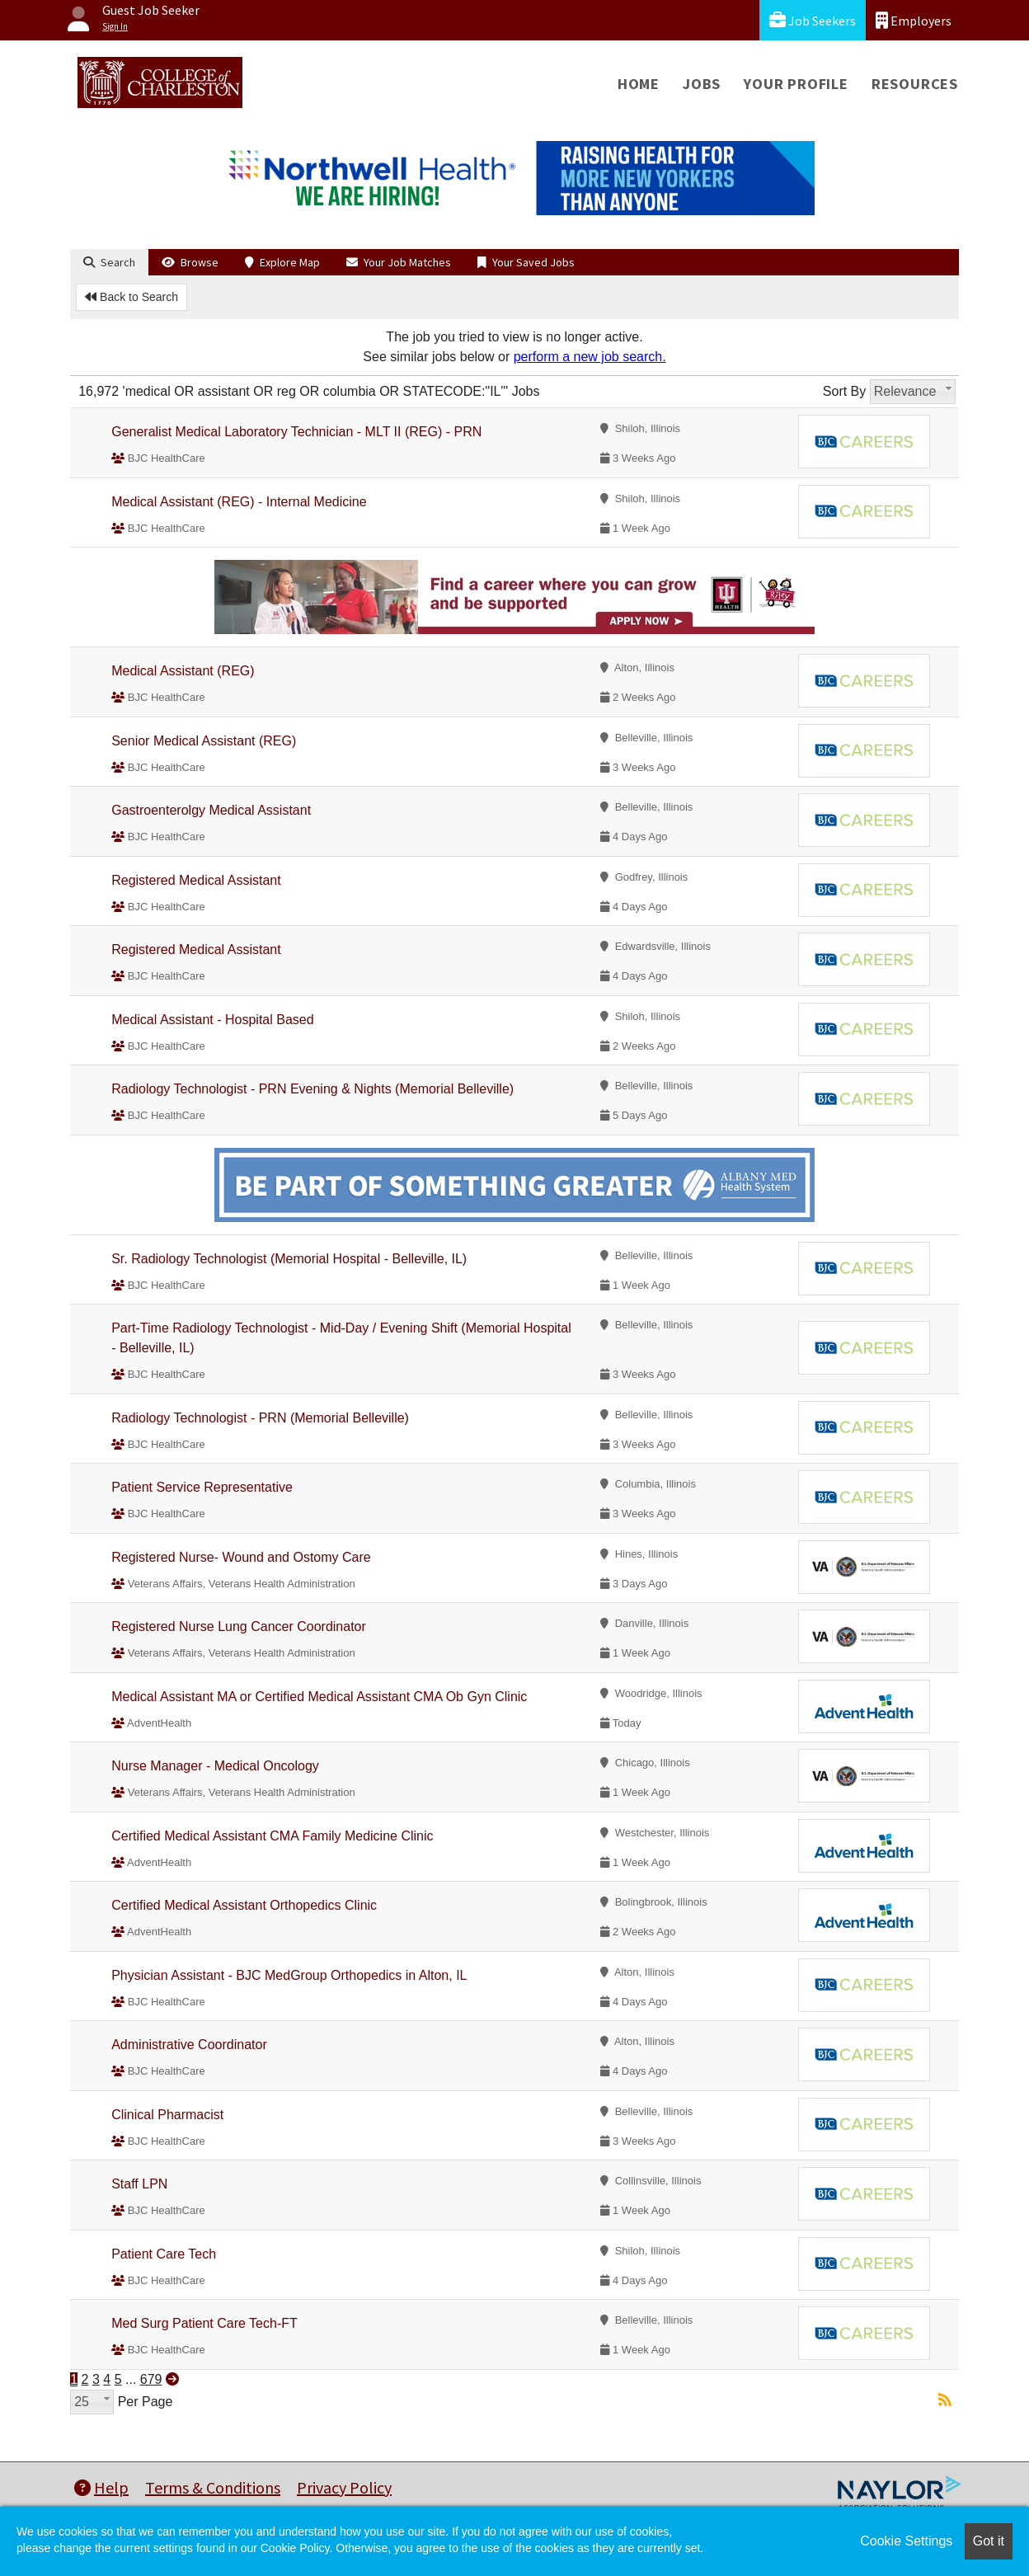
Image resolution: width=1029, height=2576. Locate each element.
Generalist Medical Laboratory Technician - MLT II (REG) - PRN (296, 432)
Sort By (844, 391)
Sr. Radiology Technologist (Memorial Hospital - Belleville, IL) (289, 1259)
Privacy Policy (344, 2487)
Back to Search (131, 296)
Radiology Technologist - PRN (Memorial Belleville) (260, 1418)
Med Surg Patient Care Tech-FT (204, 2323)
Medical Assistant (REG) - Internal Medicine (238, 502)
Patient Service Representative (202, 1487)
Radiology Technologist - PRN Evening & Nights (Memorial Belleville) (312, 1089)
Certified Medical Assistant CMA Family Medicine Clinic (272, 1836)
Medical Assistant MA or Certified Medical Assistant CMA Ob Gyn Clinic (319, 1697)
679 (151, 2379)
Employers (913, 20)
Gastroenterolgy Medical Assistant (211, 810)
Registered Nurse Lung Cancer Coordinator (238, 1626)
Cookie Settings (906, 2541)
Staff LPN (139, 2184)
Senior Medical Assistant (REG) (203, 741)
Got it (988, 2541)
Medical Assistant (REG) (182, 671)
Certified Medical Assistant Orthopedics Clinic (244, 1905)
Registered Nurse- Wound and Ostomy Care (241, 1557)
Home (639, 83)
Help (101, 2487)
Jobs (702, 83)
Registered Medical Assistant (195, 880)
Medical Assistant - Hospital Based (212, 1020)
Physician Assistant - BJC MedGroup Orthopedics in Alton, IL (289, 1975)
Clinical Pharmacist (167, 2115)
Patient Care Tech (163, 2254)
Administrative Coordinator (189, 2045)
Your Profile (796, 83)
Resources (915, 83)
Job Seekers (812, 20)
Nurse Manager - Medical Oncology (215, 1766)
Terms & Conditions (212, 2487)
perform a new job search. (590, 357)
